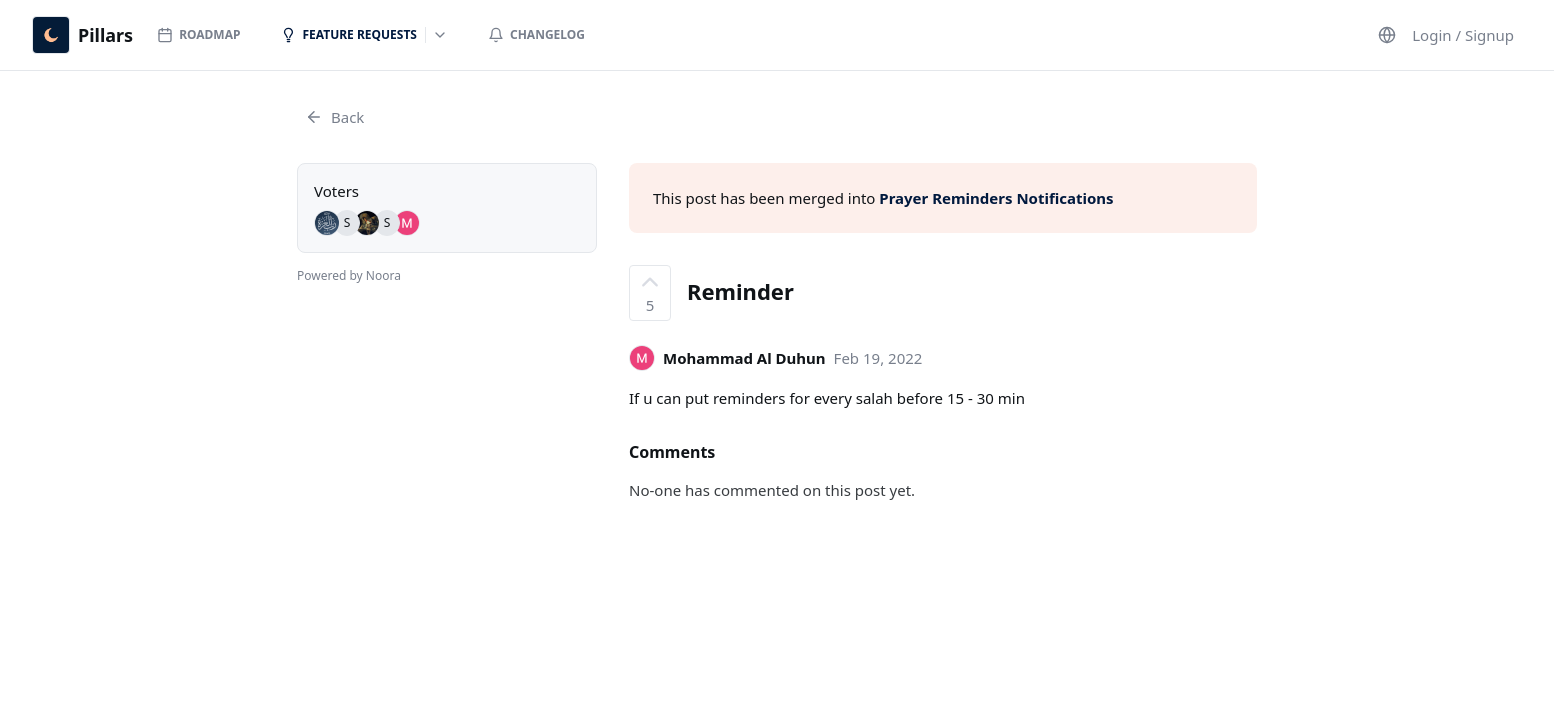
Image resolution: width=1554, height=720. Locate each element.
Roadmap (198, 34)
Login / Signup (1463, 35)
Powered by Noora (349, 275)
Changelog (536, 34)
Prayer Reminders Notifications (996, 198)
